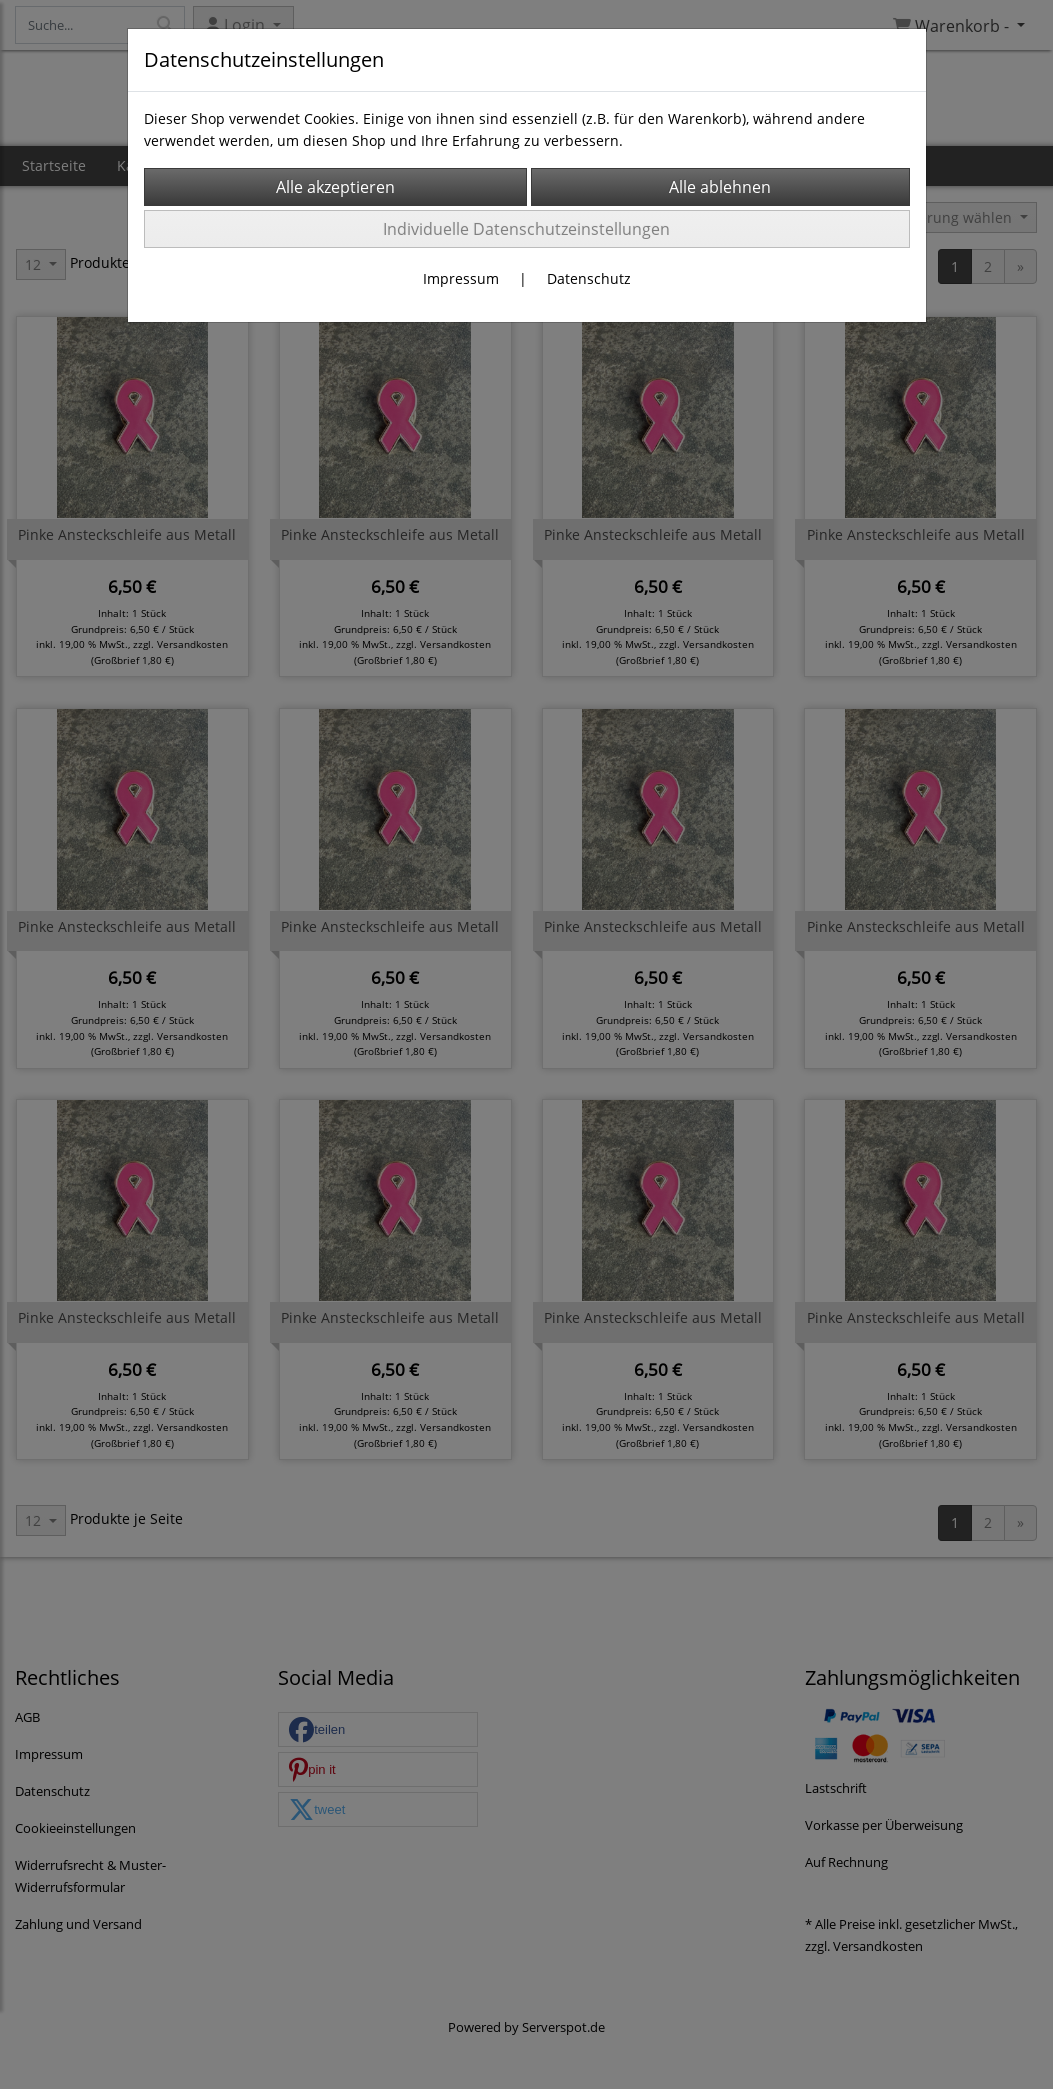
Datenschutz (589, 278)
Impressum (461, 278)
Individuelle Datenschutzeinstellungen (526, 229)
